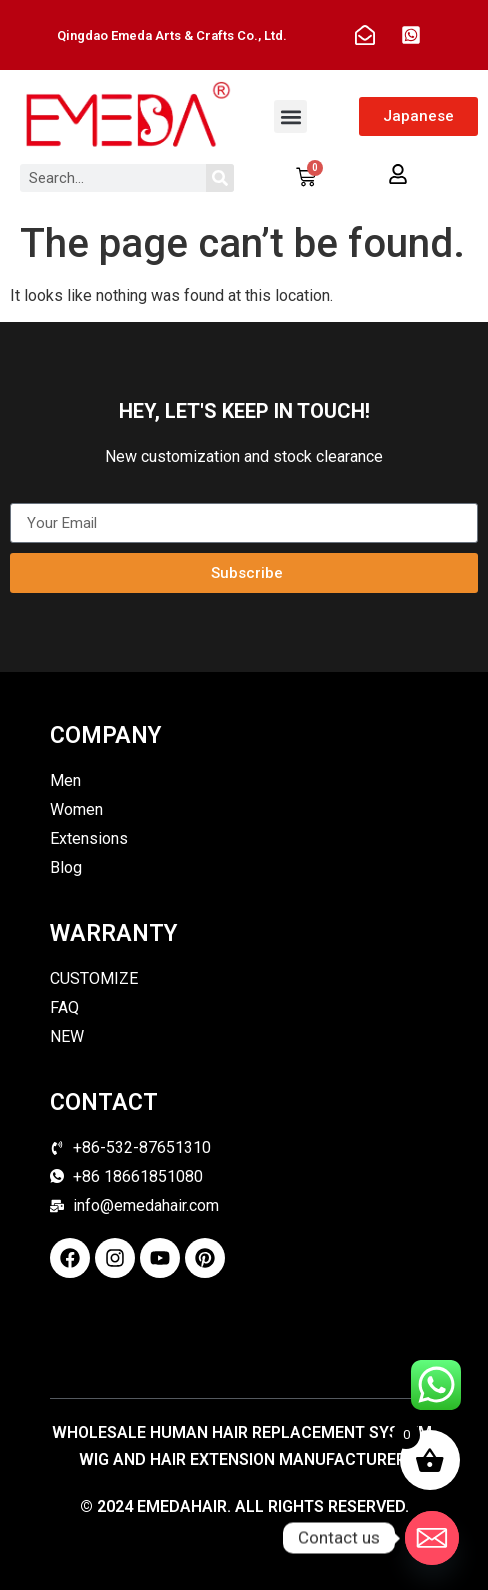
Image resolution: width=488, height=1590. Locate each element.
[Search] (220, 178)
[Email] (432, 1538)
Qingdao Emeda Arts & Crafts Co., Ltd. (172, 35)
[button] (290, 116)
